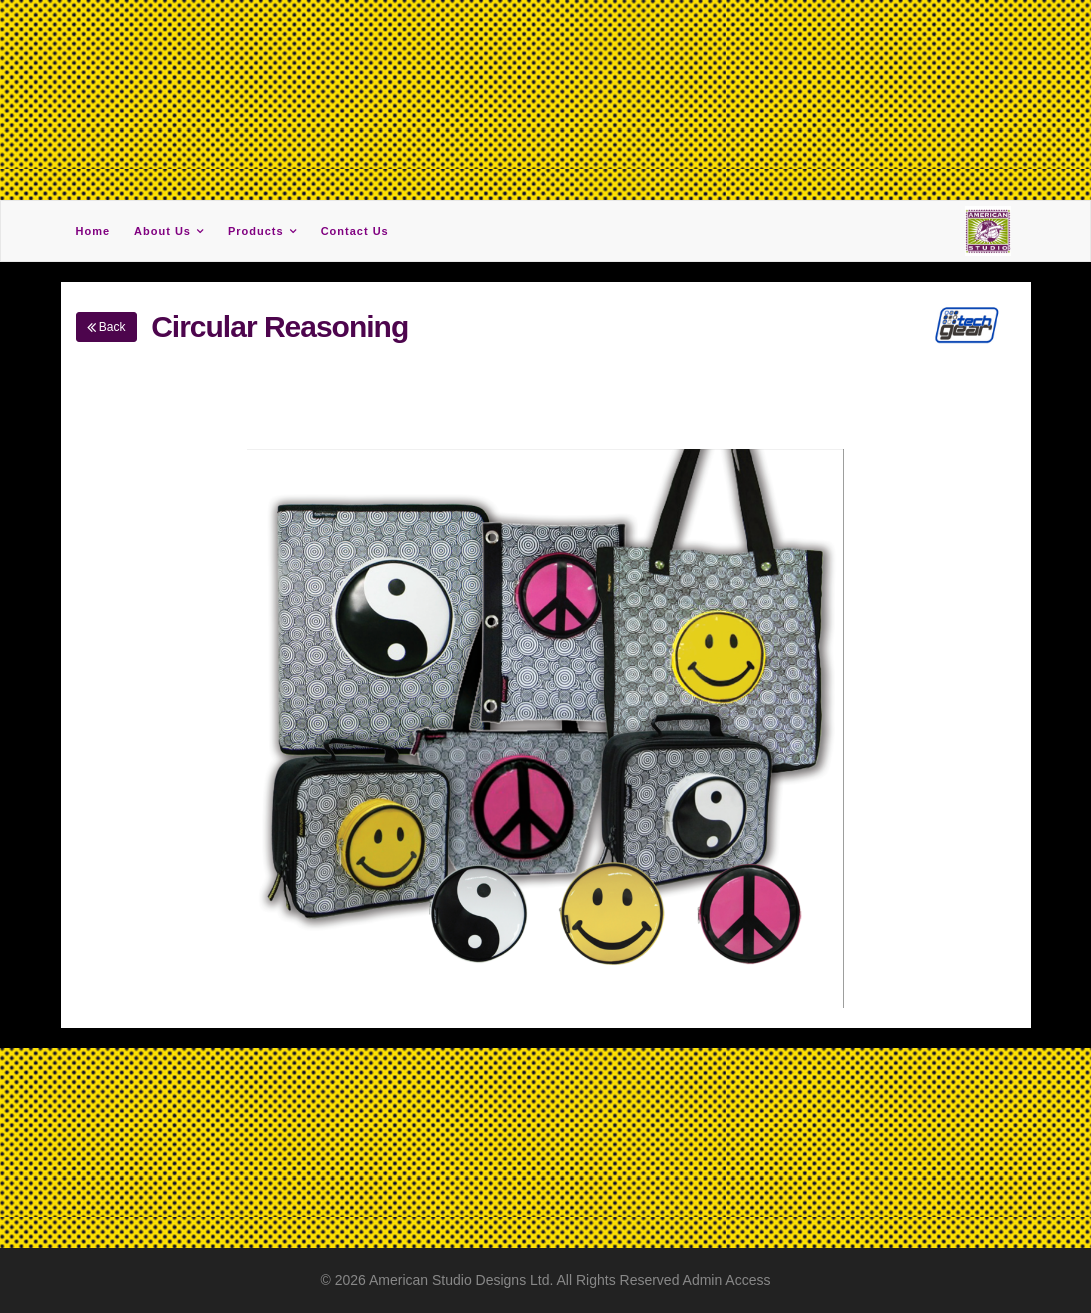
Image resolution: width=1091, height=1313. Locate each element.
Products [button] (256, 231)
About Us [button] (162, 231)
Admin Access (727, 1280)
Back (106, 327)
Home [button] (93, 231)
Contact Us (355, 231)
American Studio (422, 1280)
